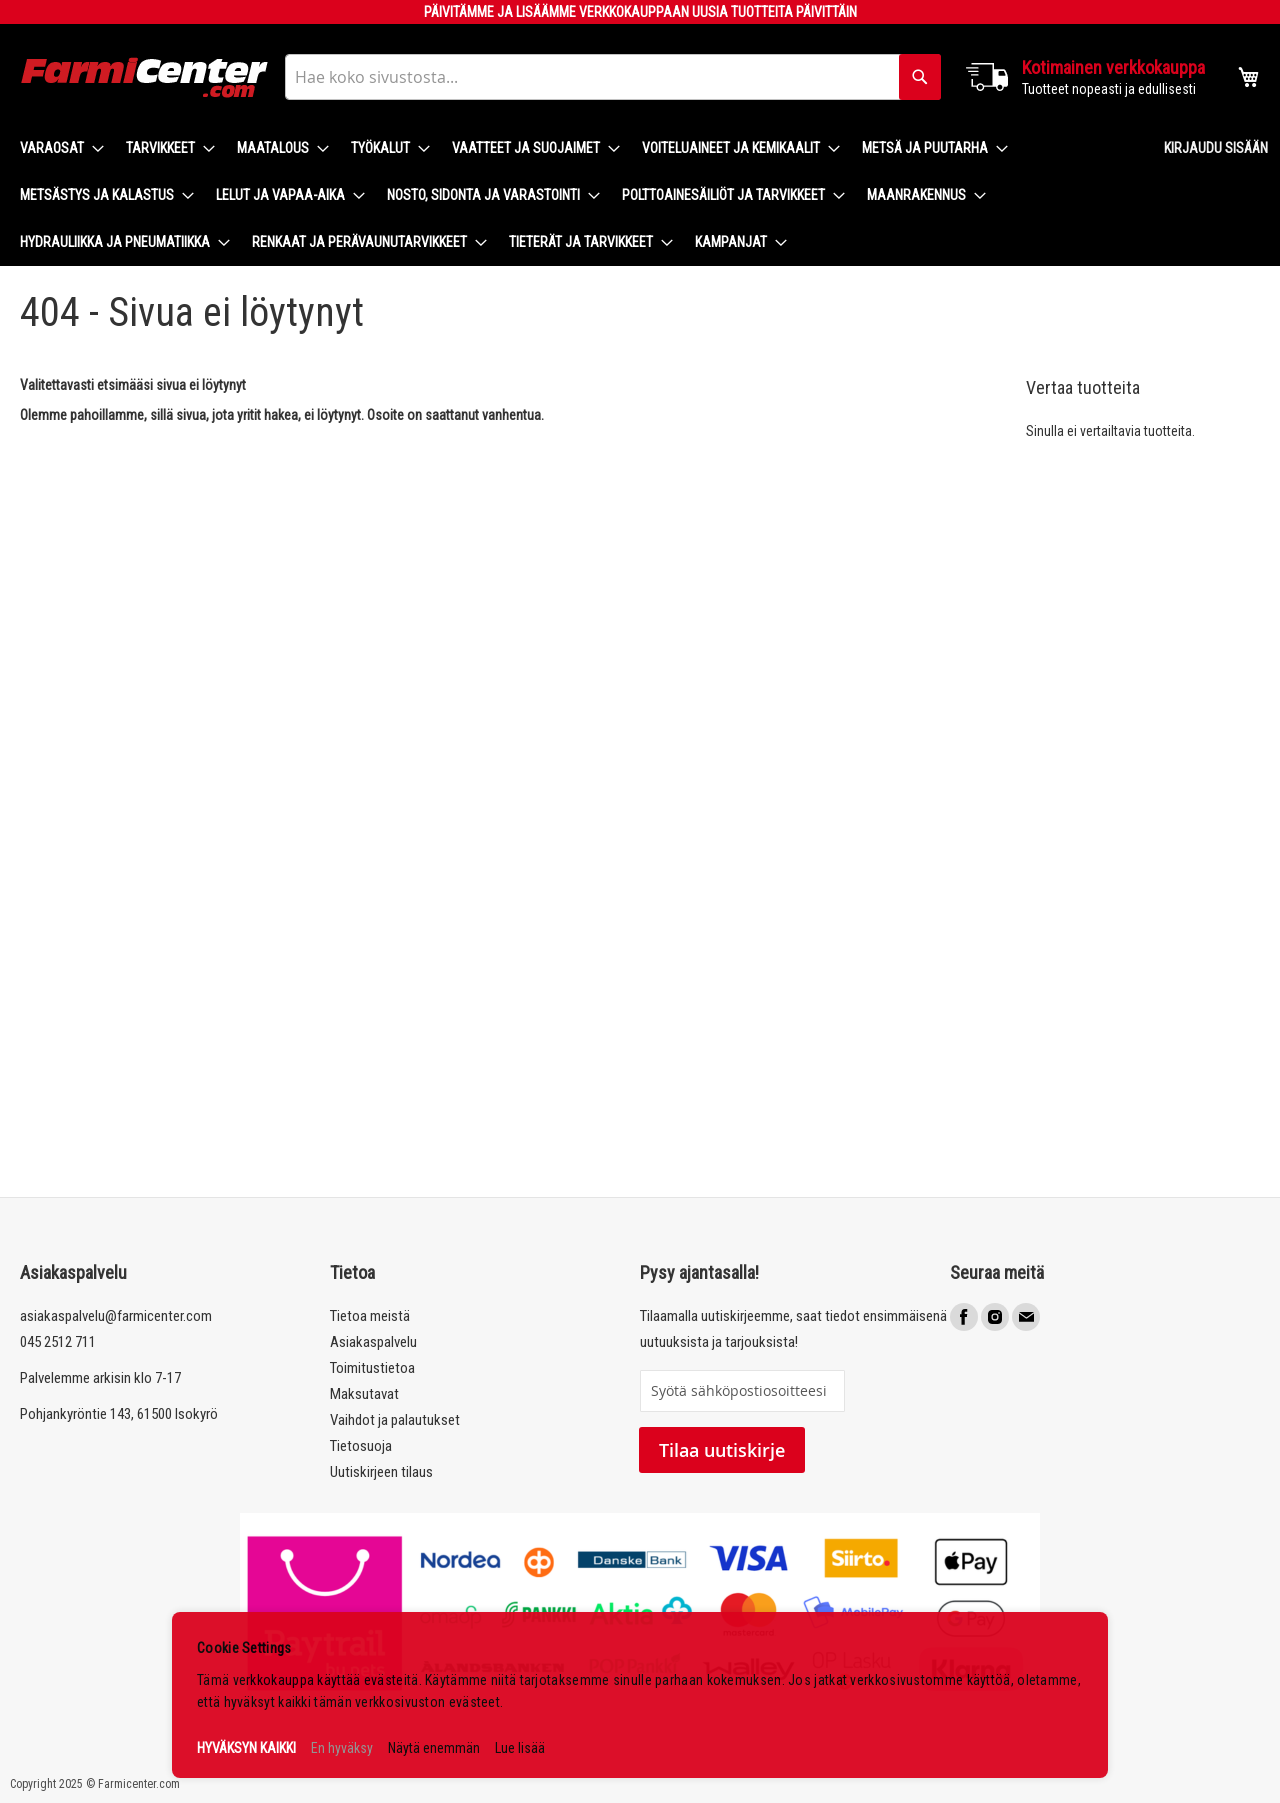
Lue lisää (520, 1748)
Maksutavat (364, 1394)
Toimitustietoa (372, 1368)
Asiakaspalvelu (373, 1342)
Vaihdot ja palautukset (395, 1420)
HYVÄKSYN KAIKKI (246, 1748)
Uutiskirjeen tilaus (381, 1472)
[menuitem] (56, 148)
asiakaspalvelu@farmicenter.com (116, 1316)
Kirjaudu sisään (1216, 148)
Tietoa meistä (370, 1316)
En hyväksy (342, 1748)
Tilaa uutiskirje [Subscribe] (722, 1450)
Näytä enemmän (434, 1748)
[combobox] (613, 77)
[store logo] (145, 77)
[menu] (576, 195)
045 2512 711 (58, 1342)
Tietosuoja (361, 1446)
